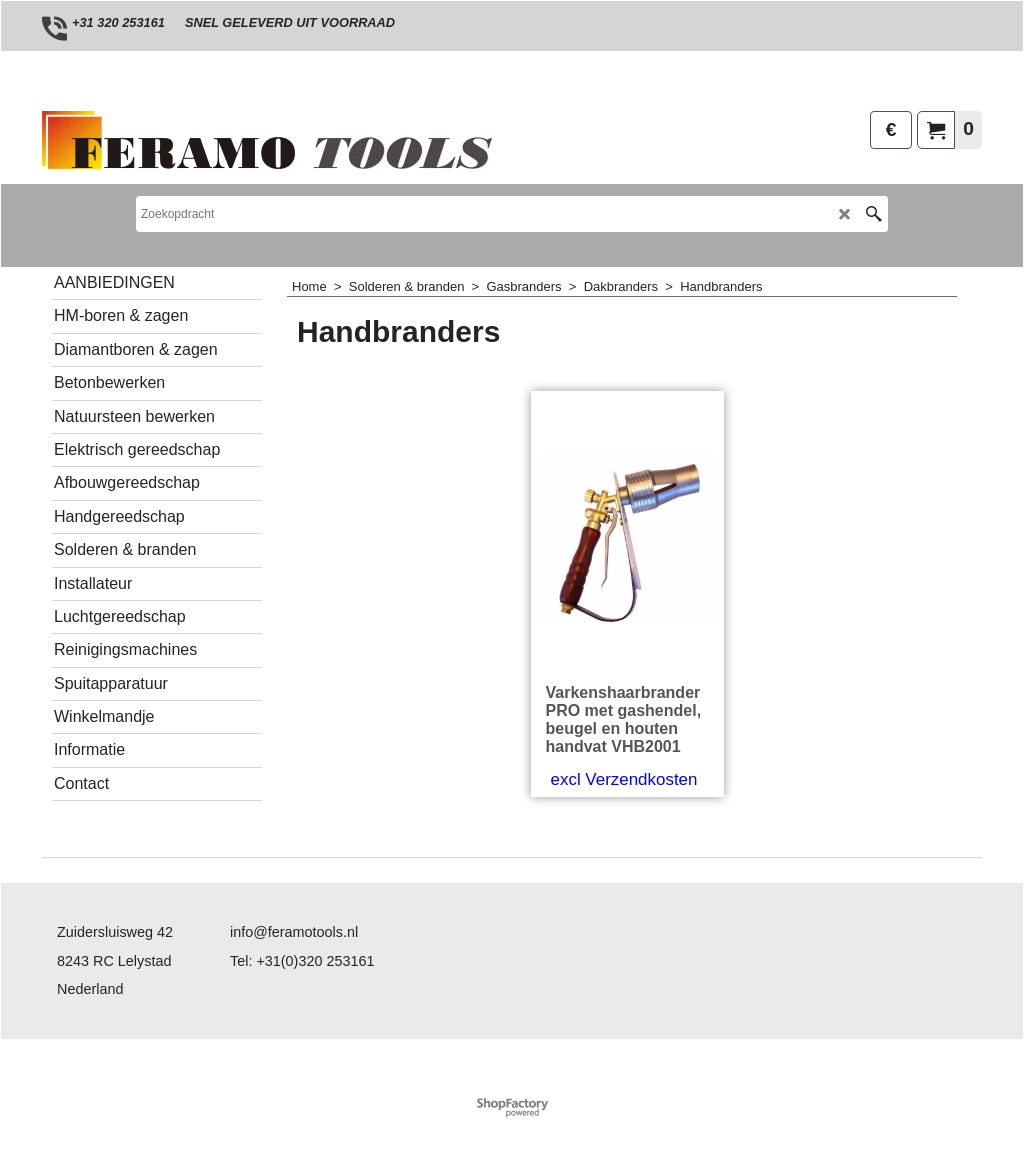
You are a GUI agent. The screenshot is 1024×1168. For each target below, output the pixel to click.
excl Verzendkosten (624, 779)
